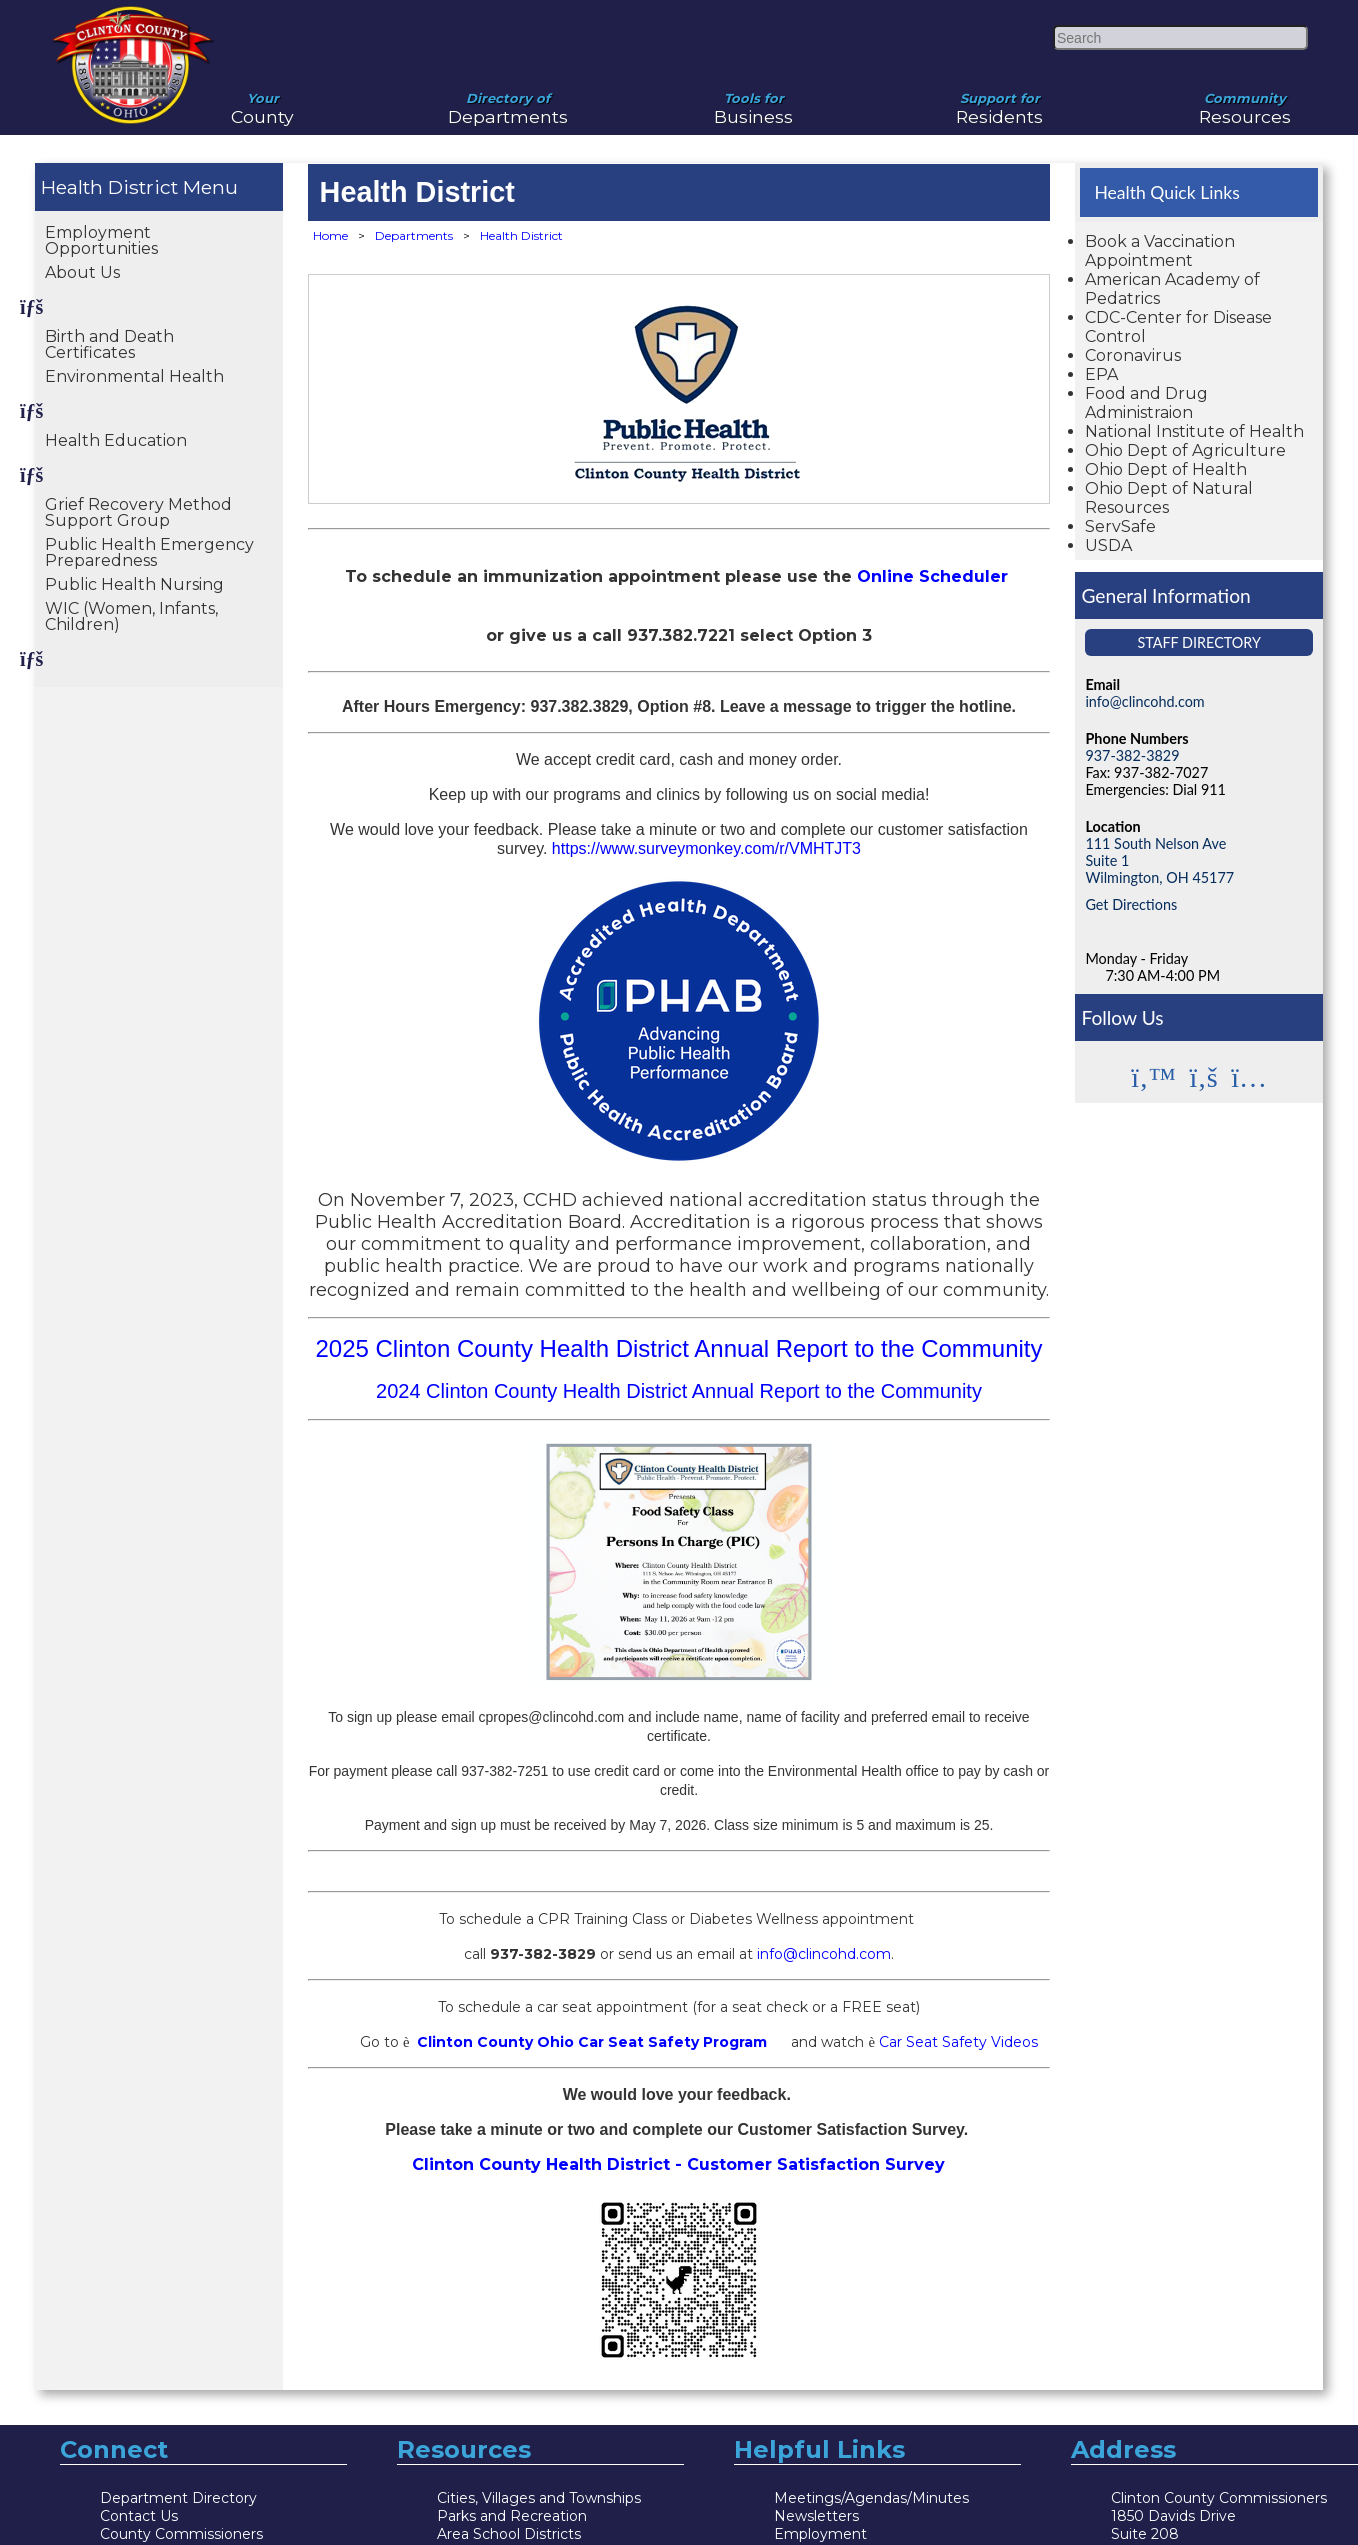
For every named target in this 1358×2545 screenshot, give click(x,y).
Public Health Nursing (134, 584)
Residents (1000, 101)
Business (754, 101)
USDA (1108, 545)
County (263, 101)
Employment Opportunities (101, 240)
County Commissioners (181, 2534)
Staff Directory (1199, 642)
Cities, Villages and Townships (539, 2498)
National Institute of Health (1194, 431)
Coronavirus (1133, 355)
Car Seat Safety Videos (958, 2042)
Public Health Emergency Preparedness (149, 552)
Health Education (116, 440)
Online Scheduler (932, 576)
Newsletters (816, 2516)
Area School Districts (509, 2534)
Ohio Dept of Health (1166, 469)
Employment (820, 2534)
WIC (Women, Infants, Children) (131, 616)
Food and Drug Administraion (1146, 403)
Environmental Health (134, 376)
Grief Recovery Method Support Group (138, 512)
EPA (1101, 374)
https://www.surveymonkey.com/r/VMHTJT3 (704, 848)
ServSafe (1120, 526)
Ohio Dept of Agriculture (1185, 450)
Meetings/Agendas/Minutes (871, 2498)
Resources (1245, 101)
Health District (109, 187)
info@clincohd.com (824, 1954)
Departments (509, 101)
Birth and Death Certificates (109, 344)
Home (330, 235)
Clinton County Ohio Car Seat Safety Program (592, 2042)
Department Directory (178, 2498)
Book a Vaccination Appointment (1160, 251)
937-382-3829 (1132, 755)
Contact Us (139, 2516)
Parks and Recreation (512, 2516)
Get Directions (1131, 904)
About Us (82, 272)
